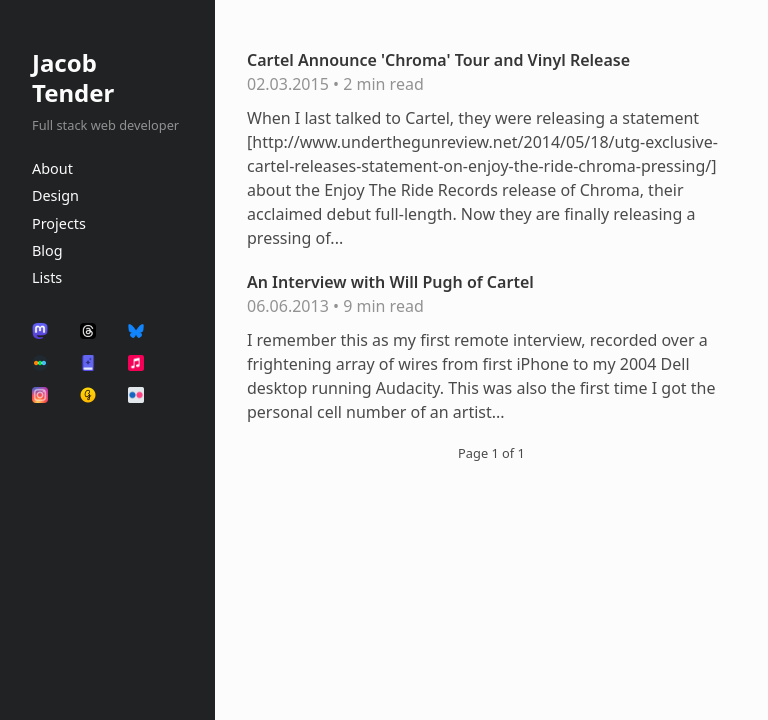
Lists (47, 277)
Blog (47, 250)
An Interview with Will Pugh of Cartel (390, 282)
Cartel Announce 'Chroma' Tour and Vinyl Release (438, 60)
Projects (59, 223)
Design (55, 195)
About (52, 168)
